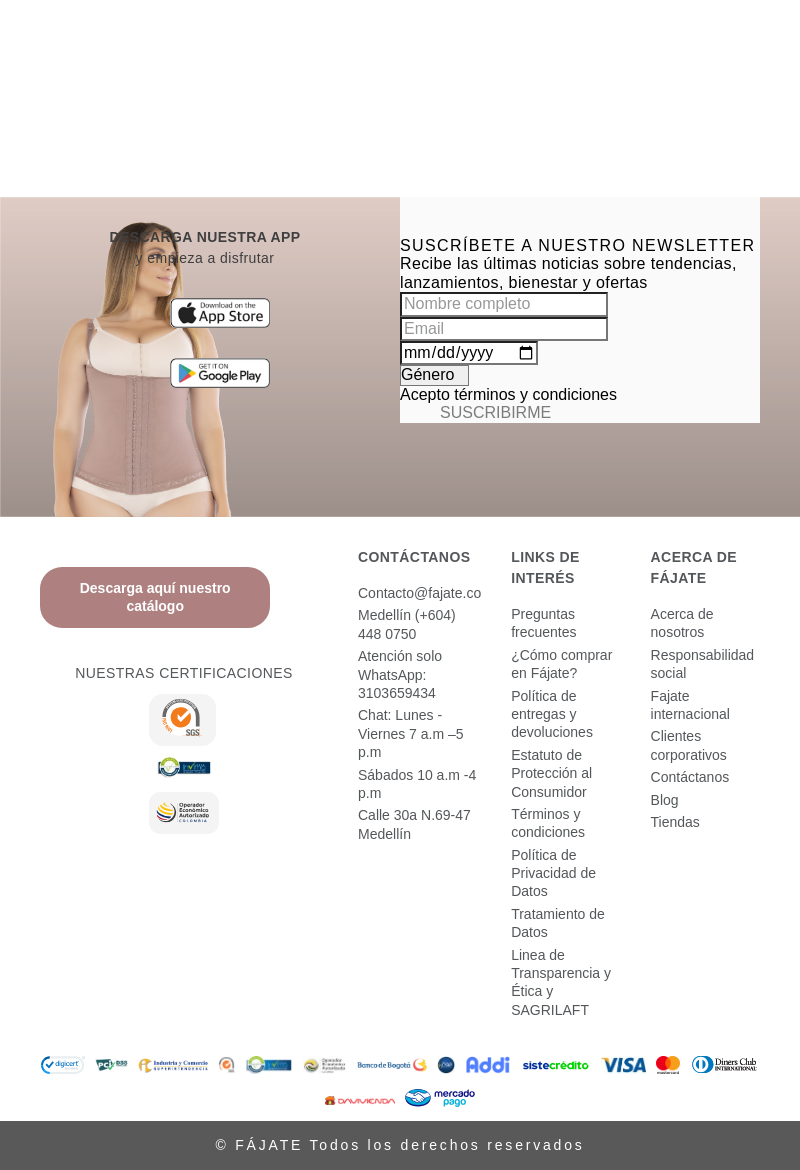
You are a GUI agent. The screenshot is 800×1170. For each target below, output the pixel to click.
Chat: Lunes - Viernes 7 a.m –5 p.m (411, 733)
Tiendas (675, 822)
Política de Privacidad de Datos (553, 873)
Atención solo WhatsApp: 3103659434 (400, 674)
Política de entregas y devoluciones (552, 714)
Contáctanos (690, 777)
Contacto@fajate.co (419, 593)
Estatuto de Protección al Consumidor (551, 773)
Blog (665, 800)
